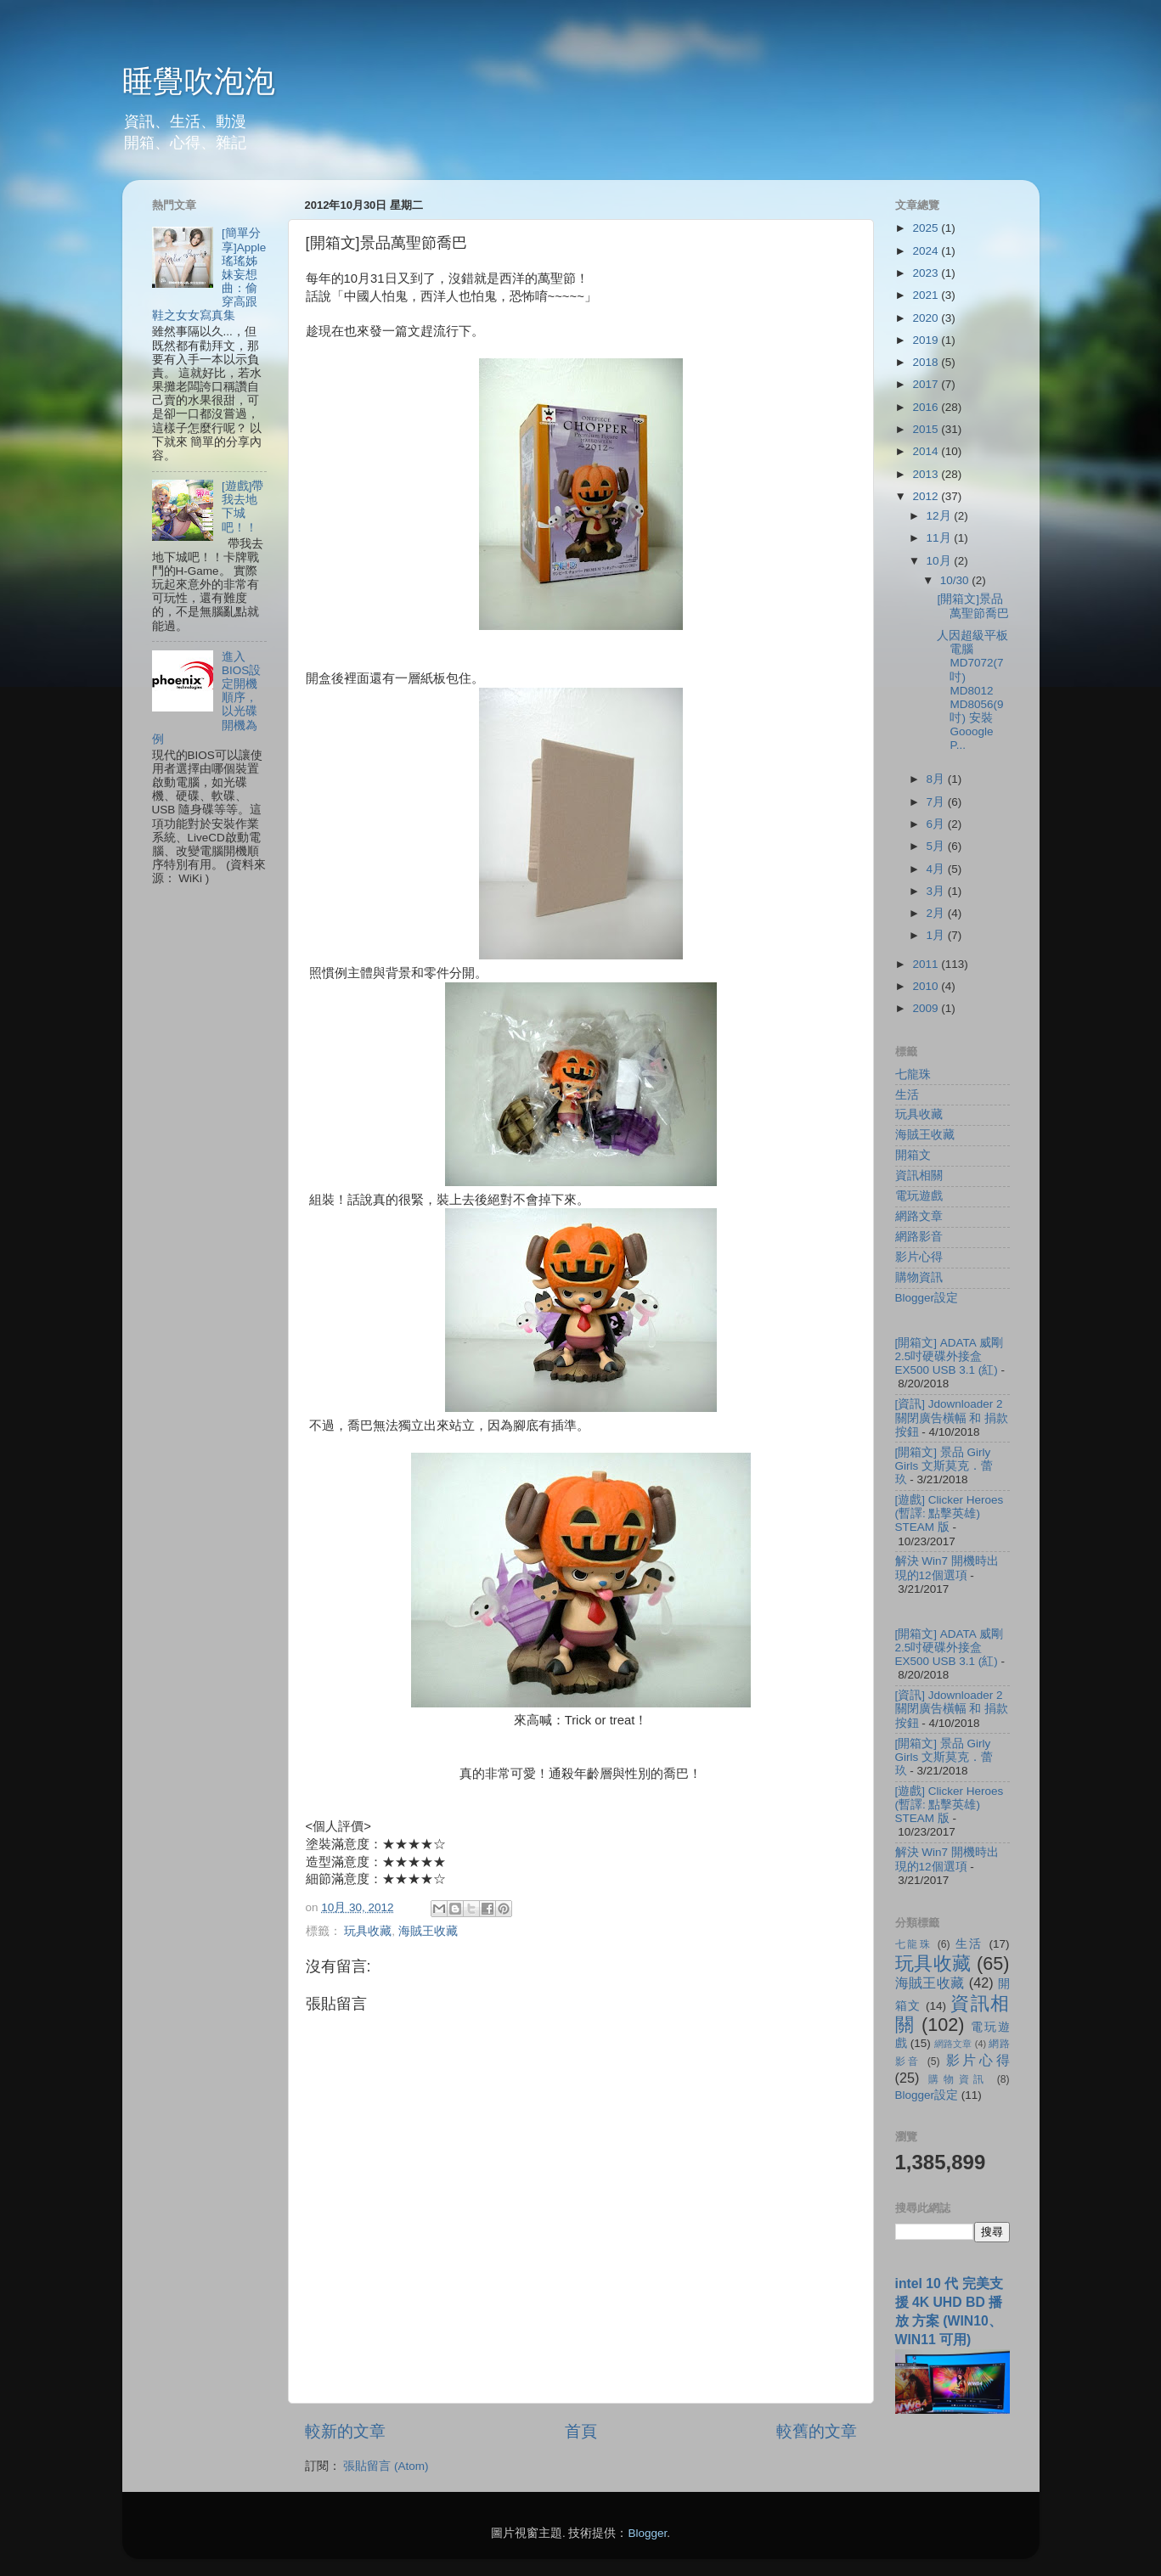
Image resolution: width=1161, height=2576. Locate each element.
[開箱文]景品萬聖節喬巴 (973, 606)
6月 (937, 824)
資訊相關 (919, 1175)
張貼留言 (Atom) (385, 2466)
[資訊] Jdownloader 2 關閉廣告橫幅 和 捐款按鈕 (952, 1417)
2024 (926, 251)
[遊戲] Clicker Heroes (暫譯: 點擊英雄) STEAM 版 (949, 1513)
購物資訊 (919, 1277)
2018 (926, 362)
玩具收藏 (368, 1931)
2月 (937, 913)
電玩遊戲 (919, 1196)
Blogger (647, 2533)
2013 (926, 474)
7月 (937, 802)
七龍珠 (913, 1074)
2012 (926, 496)
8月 (937, 779)
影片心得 (919, 1257)
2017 (926, 384)
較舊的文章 (816, 2431)
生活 (907, 1094)
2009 (926, 1008)
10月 (941, 560)
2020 (926, 318)
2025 (926, 228)
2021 (926, 295)
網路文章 (919, 1216)
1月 (937, 935)
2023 (926, 273)
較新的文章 (345, 2431)
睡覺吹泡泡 (198, 81)
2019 (926, 340)
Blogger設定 (927, 1297)
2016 (926, 407)
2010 (926, 986)
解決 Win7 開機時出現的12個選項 (947, 1568)
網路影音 (919, 1236)
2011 (926, 964)
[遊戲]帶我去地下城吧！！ (243, 507)
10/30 (956, 580)
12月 (941, 515)
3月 (937, 891)
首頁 (581, 2431)
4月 (937, 869)
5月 (937, 846)
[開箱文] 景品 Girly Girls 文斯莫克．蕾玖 (944, 1466)
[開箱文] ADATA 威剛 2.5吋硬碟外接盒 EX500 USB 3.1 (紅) (949, 1356)
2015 (926, 429)
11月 (941, 538)
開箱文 (913, 1155)
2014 (926, 451)
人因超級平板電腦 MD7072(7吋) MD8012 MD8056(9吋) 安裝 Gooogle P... (972, 690)
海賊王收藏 (428, 1931)
